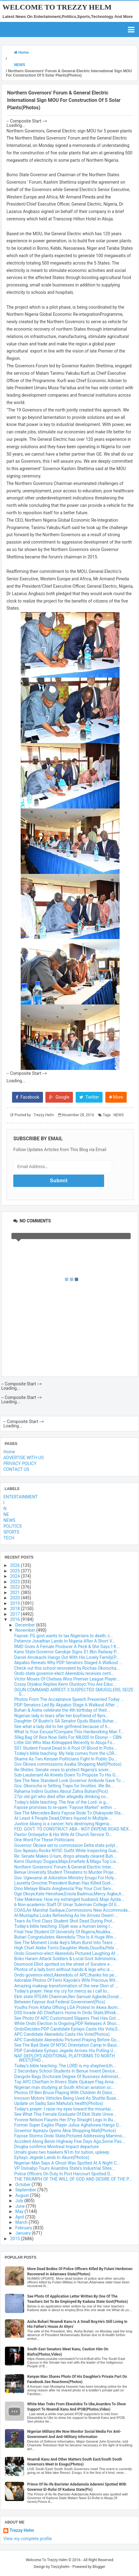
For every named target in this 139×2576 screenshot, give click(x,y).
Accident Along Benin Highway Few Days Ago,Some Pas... (69, 2141)
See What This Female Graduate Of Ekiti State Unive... (65, 2114)
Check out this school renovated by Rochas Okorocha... (67, 1668)
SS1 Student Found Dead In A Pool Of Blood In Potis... (65, 1748)
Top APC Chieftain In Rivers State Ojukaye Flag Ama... (65, 2081)
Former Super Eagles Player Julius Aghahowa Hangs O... (68, 2125)
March (21, 2222)
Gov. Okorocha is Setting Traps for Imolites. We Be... (64, 1785)
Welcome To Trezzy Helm (57, 7)
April (20, 2217)
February (24, 2227)
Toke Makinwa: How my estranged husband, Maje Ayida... (69, 1899)
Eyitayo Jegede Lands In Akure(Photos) (51, 2157)
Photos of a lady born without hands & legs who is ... (64, 1969)
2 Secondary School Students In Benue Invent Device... (66, 2071)
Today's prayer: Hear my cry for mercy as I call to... (62, 1991)
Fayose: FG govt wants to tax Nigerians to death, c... (63, 1635)
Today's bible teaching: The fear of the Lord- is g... (61, 1802)
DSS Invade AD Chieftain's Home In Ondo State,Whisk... (67, 2012)
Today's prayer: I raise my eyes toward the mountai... (64, 2108)
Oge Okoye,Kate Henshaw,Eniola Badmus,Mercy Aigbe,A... (69, 1893)
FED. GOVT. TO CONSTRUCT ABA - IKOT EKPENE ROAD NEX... (73, 1829)
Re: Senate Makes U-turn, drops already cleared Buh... (65, 1856)
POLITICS (12, 1526)
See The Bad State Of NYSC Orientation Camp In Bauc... (67, 2045)
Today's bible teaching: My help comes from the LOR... (66, 1753)
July (19, 2200)
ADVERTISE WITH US (23, 1457)
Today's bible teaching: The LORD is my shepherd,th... (65, 2065)
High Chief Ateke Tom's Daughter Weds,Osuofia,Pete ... (66, 1947)
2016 (15, 1619)
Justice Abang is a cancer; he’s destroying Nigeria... (63, 1823)
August (22, 2195)
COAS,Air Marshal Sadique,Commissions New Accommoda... (72, 1910)
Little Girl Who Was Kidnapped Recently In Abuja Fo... (65, 1742)
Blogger (99, 2567)
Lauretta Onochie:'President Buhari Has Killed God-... (64, 1883)
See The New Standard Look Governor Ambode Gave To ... (69, 1780)
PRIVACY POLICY (19, 1463)
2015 (15, 2238)
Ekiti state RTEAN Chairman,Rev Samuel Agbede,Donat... (68, 1996)
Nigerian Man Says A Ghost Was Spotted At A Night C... (67, 2163)
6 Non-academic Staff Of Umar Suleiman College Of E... (67, 1904)
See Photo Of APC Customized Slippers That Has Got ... (67, 2018)
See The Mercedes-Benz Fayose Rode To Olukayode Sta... (69, 1812)
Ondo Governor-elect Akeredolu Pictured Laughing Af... (66, 1953)
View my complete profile (27, 2538)
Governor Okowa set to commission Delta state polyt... (66, 1845)
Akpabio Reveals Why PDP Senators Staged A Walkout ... (68, 1662)
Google (59, 1097)
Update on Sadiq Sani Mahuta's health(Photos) (58, 2103)
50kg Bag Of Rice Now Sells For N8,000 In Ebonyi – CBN (67, 1737)
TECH (8, 1537)
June (20, 2206)
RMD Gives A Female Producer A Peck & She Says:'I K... (67, 1646)
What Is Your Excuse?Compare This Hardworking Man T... (69, 1731)
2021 (15, 1592)
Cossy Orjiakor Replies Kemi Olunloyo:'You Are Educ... (65, 1684)
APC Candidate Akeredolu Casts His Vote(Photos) (62, 2034)
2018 (15, 1608)
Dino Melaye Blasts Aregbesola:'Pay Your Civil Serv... (64, 1888)
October (23, 2184)
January (23, 2233)
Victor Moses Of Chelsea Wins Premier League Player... (67, 1678)
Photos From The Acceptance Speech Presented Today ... (69, 1699)
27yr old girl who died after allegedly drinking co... (61, 1796)
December (25, 1624)
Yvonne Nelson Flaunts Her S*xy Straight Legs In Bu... (65, 2119)
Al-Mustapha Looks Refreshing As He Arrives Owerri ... (66, 1915)
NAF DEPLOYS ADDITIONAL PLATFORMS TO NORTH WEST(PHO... (64, 2058)
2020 (15, 1597)
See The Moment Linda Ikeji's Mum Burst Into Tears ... (65, 1942)
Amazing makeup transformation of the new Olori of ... (66, 1985)
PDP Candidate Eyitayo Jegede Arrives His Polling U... (65, 2050)
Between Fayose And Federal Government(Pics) (59, 2001)
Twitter (89, 1097)
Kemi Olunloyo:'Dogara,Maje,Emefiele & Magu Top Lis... (66, 1861)
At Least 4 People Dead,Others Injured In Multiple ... (63, 1818)
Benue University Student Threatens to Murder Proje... (65, 1872)
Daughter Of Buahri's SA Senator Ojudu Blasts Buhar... (65, 1720)
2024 (15, 1576)
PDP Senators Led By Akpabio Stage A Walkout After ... (66, 1704)
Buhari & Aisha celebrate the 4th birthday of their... (62, 1710)
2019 (15, 1603)
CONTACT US (16, 1469)
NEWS (118, 1115)
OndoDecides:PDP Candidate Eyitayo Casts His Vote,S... (67, 2029)
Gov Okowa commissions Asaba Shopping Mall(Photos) (67, 1764)
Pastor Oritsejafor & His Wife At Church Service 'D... (63, 1834)
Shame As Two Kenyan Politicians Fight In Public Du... (65, 1758)
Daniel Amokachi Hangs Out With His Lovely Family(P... (66, 1657)
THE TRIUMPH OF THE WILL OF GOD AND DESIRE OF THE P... (73, 2179)
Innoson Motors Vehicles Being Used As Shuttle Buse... (67, 2098)
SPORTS (11, 1532)
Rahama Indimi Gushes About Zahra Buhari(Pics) (61, 1791)
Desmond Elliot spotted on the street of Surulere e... (63, 1964)
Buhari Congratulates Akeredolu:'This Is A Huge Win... (65, 1937)
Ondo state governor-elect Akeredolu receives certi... (64, 1673)
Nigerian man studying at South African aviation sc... (64, 2087)
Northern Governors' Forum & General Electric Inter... (64, 1866)
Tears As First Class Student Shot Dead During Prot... (65, 1920)
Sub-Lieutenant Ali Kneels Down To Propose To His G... (66, 1774)
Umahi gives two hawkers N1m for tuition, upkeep (61, 2152)
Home (9, 1451)
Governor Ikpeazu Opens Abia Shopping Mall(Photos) (65, 2130)
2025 (15, 1570)
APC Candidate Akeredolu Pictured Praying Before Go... (67, 2039)
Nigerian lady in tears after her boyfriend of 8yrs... (61, 1715)
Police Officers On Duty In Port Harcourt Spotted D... (63, 2173)
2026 (15, 1565)
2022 (15, 1586)
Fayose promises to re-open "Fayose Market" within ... (65, 1807)
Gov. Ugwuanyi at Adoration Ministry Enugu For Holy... (65, 1877)
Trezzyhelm (60, 2567)
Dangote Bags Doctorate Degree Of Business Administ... (68, 2076)
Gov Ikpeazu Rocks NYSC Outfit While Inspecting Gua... (66, 1850)
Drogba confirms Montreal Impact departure (56, 2146)
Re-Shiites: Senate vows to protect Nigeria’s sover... (63, 1769)
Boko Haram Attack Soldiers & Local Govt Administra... (66, 1958)
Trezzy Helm (22, 2530)
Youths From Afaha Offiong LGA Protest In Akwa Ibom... (67, 2007)
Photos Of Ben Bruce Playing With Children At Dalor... (65, 2092)
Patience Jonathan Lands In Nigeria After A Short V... (64, 1641)
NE (6, 1514)
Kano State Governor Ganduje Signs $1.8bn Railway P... (66, 1651)
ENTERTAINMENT (20, 1496)
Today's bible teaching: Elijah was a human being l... (63, 1926)
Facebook (27, 1097)
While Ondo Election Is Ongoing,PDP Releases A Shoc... (67, 2023)
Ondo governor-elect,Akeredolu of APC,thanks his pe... (65, 1975)
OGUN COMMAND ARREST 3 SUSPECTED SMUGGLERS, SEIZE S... (74, 1692)
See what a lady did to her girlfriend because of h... (62, 1726)
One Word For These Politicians (44, 1839)
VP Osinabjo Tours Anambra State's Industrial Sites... (64, 2168)
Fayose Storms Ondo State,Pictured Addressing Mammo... (70, 2135)
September (26, 2189)
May (19, 2211)
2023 (15, 1581)
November (25, 1630)
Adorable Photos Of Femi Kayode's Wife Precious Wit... (66, 1980)
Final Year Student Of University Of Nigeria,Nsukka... (64, 1931)
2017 (15, 1614)
